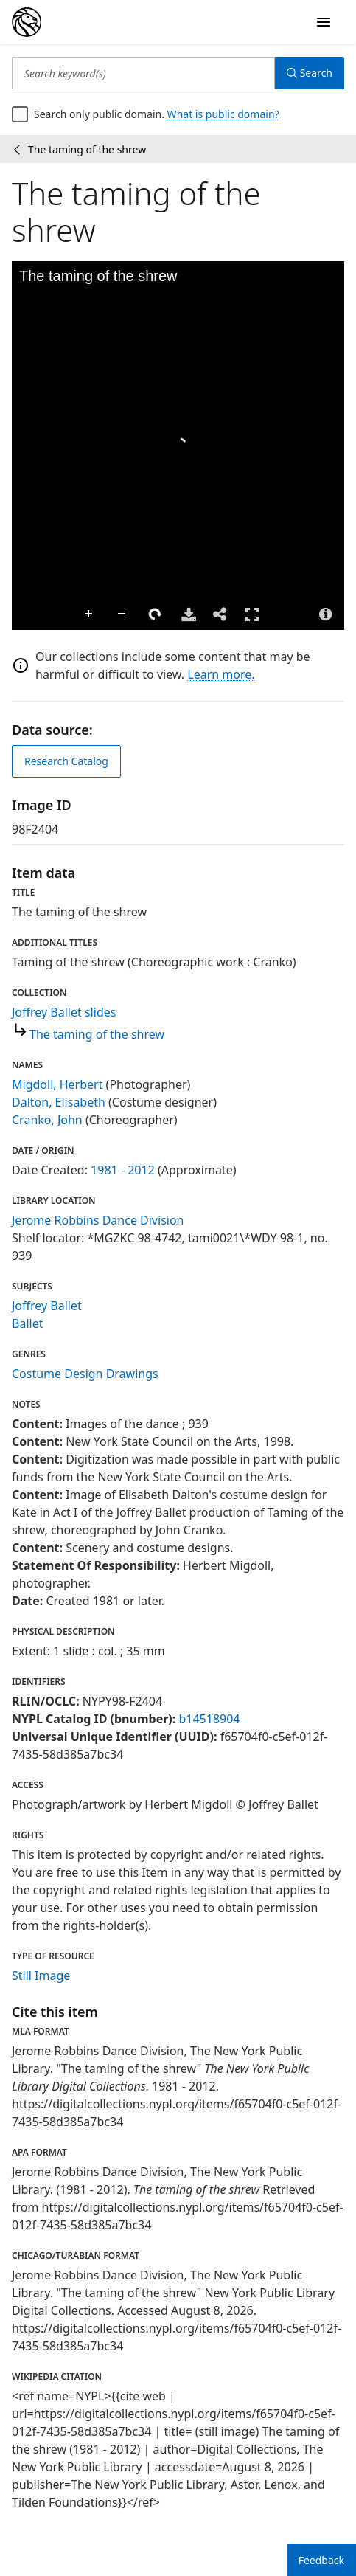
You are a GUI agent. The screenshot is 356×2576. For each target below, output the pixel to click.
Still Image (41, 1975)
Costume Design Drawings (85, 1373)
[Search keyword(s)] (143, 73)
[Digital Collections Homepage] (26, 22)
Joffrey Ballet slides (64, 1012)
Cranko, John (47, 1120)
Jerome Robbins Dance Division (98, 1220)
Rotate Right (155, 614)
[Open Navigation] (323, 22)
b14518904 (209, 1719)
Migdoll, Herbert (57, 1084)
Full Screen (252, 614)
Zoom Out (122, 614)
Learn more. (220, 674)
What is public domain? (223, 114)
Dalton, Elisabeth (58, 1102)
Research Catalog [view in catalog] (66, 761)
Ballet (27, 1323)
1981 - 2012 (123, 1170)
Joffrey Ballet (47, 1306)
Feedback (321, 2560)
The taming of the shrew (96, 1034)
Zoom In (89, 614)
